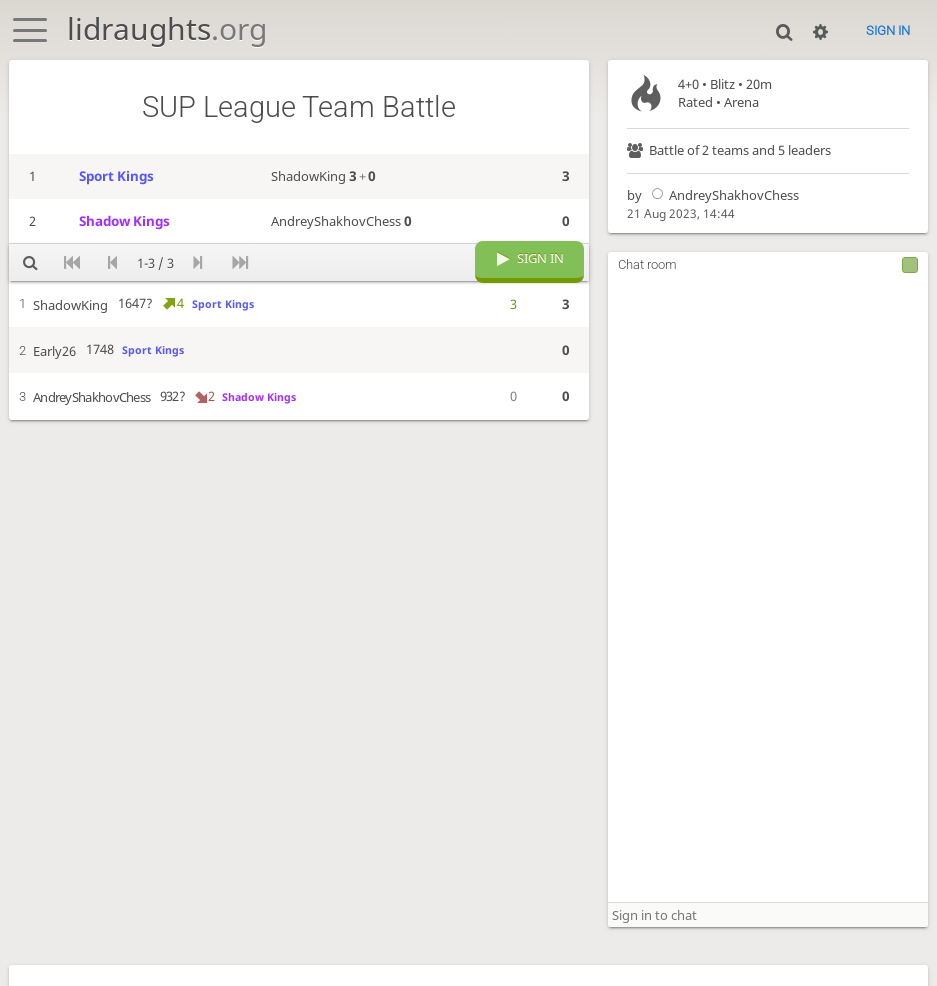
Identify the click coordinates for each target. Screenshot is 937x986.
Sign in (888, 30)
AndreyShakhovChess (722, 195)
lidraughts (167, 28)
